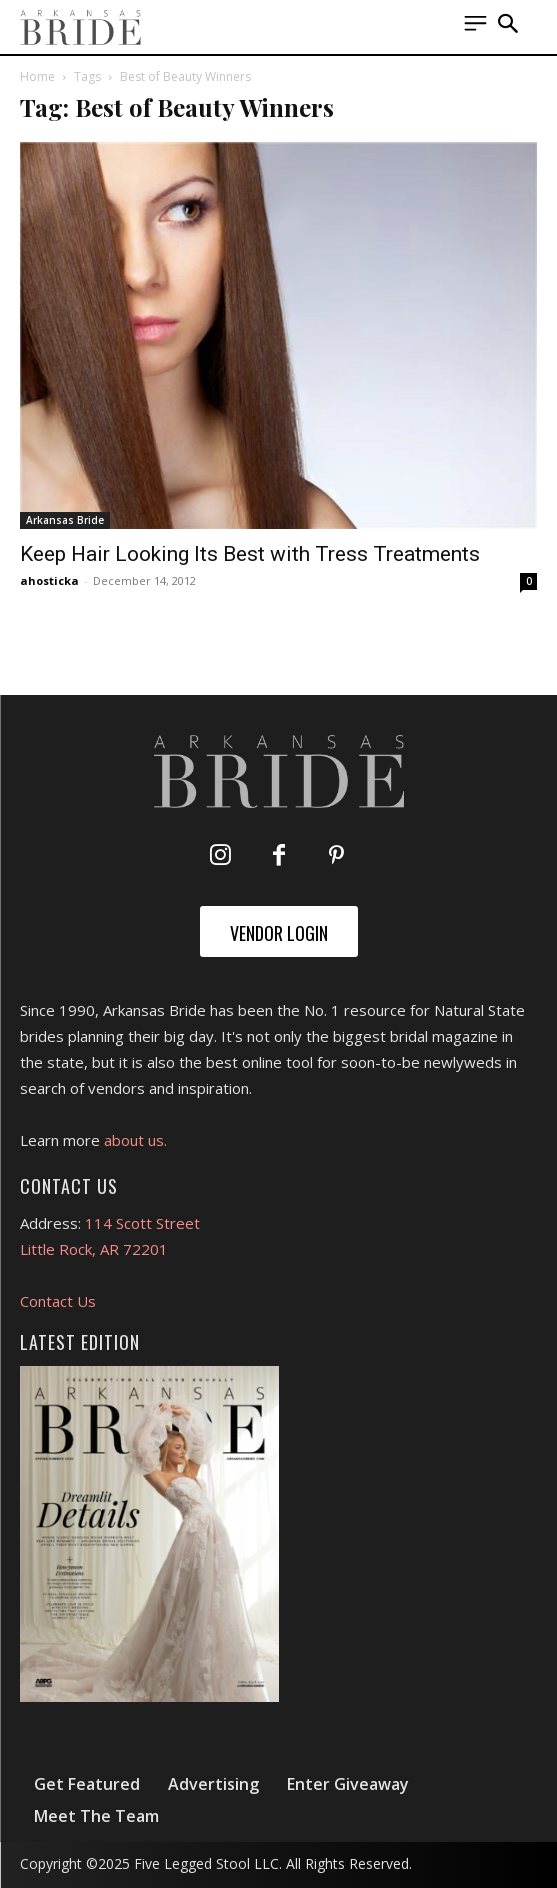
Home (37, 76)
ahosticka (49, 580)
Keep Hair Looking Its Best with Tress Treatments (250, 554)
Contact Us (58, 1301)
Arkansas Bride (65, 520)
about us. (135, 1140)
